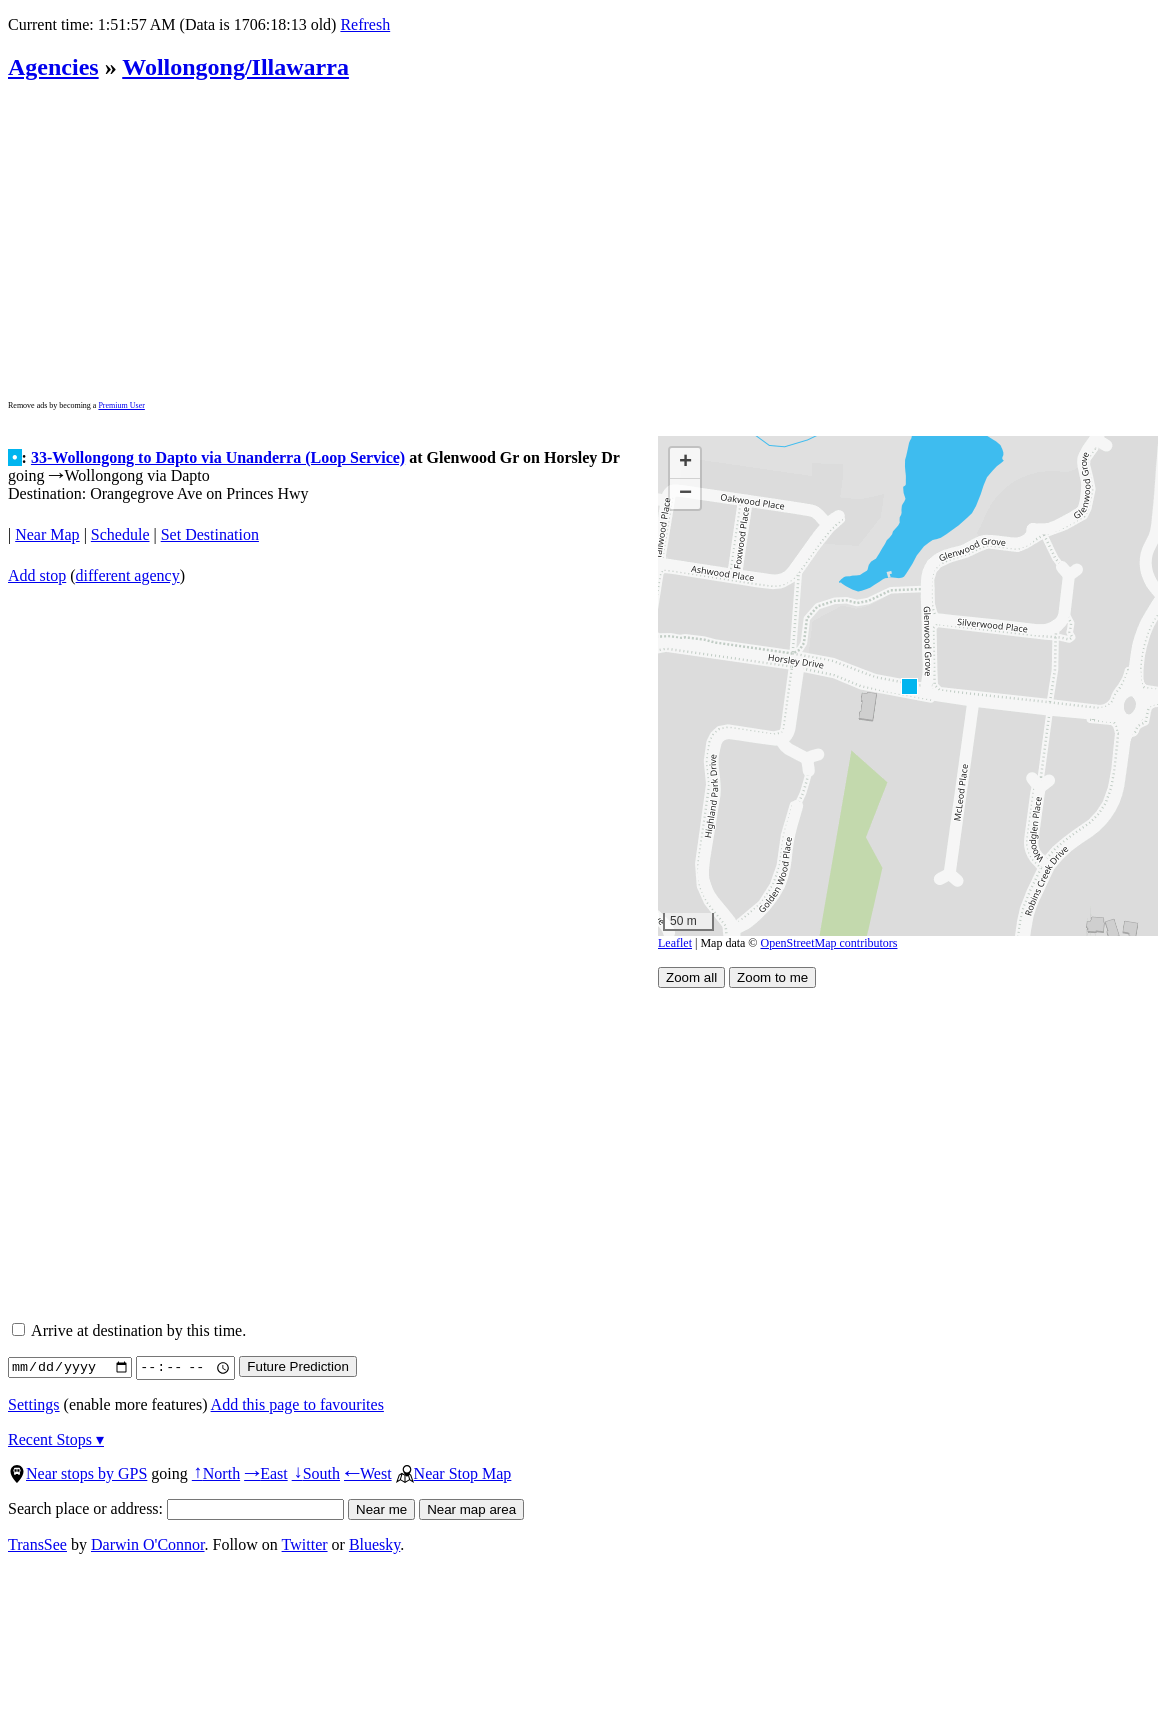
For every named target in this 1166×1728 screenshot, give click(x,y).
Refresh (365, 24)
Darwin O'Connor (148, 1544)
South (316, 1473)
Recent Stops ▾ (56, 1439)
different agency (128, 575)
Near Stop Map (454, 1473)
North (216, 1473)
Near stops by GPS (77, 1473)
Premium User (121, 405)
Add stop (37, 575)
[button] (908, 685)
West (368, 1473)
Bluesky (374, 1544)
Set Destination (210, 534)
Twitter (305, 1544)
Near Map (47, 534)
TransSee (37, 1544)
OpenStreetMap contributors (829, 943)
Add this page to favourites (297, 1404)
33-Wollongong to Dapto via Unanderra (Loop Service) (218, 457)
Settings (34, 1404)
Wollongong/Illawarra (235, 67)
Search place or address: (176, 1508)
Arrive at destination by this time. (129, 1330)
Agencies (53, 67)
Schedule (120, 534)
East (266, 1473)
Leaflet (675, 943)
